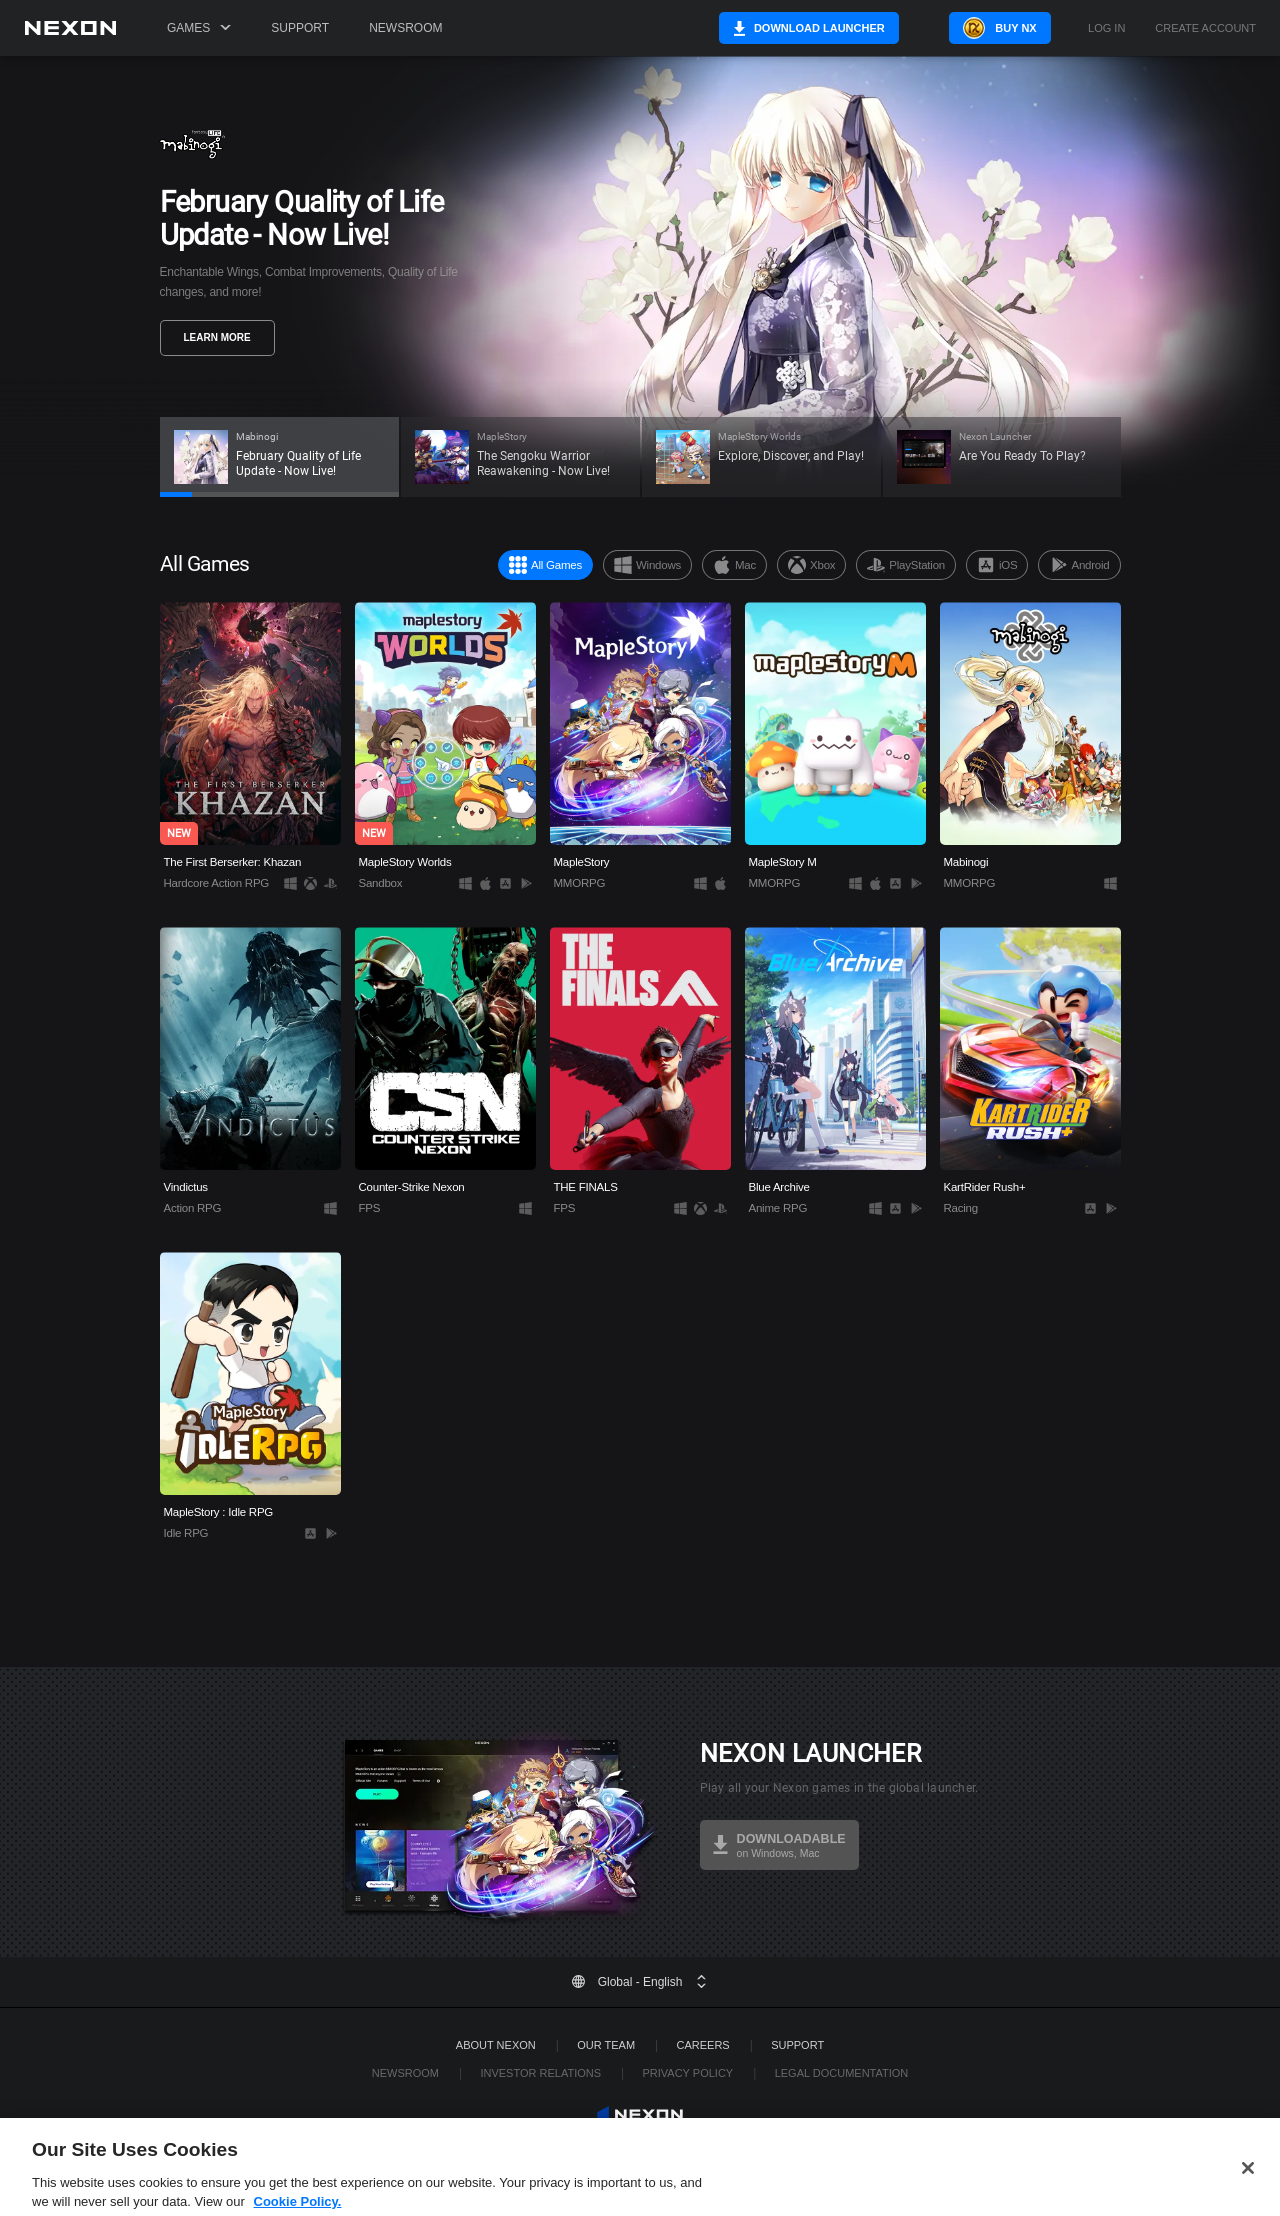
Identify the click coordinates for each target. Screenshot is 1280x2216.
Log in (1106, 28)
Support (300, 28)
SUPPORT (797, 2045)
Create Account (1205, 28)
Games (199, 28)
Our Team (606, 2045)
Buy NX (1003, 28)
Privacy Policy (687, 2073)
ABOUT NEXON (496, 2045)
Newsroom (405, 28)
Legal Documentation (842, 2073)
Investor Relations (540, 2073)
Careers (703, 2045)
